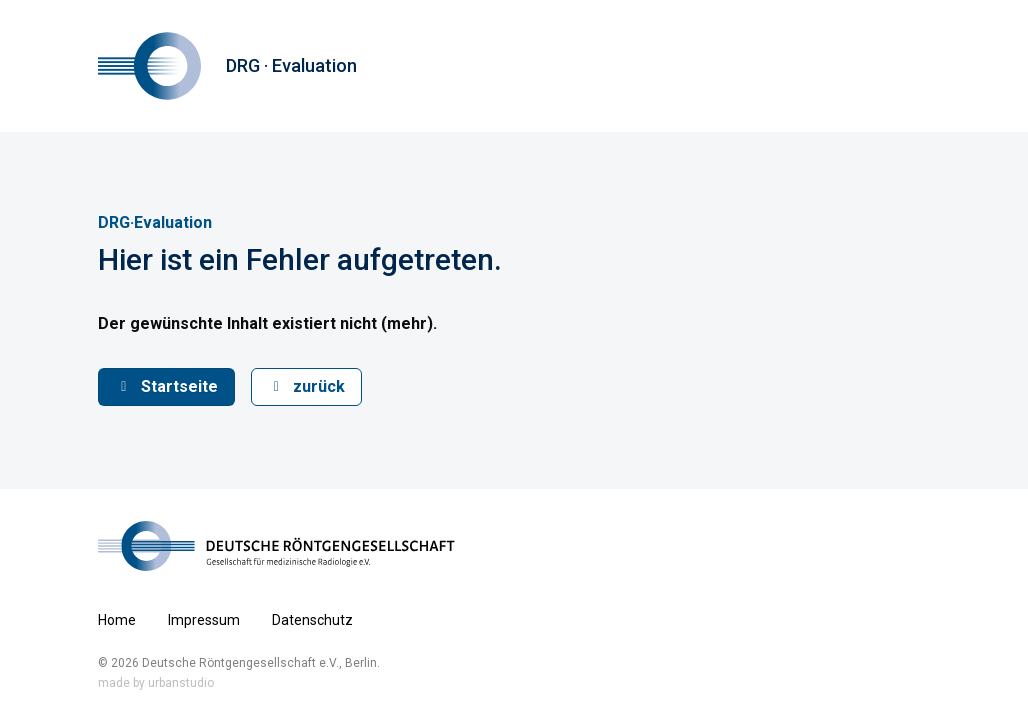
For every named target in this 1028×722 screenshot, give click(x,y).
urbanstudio (181, 683)
